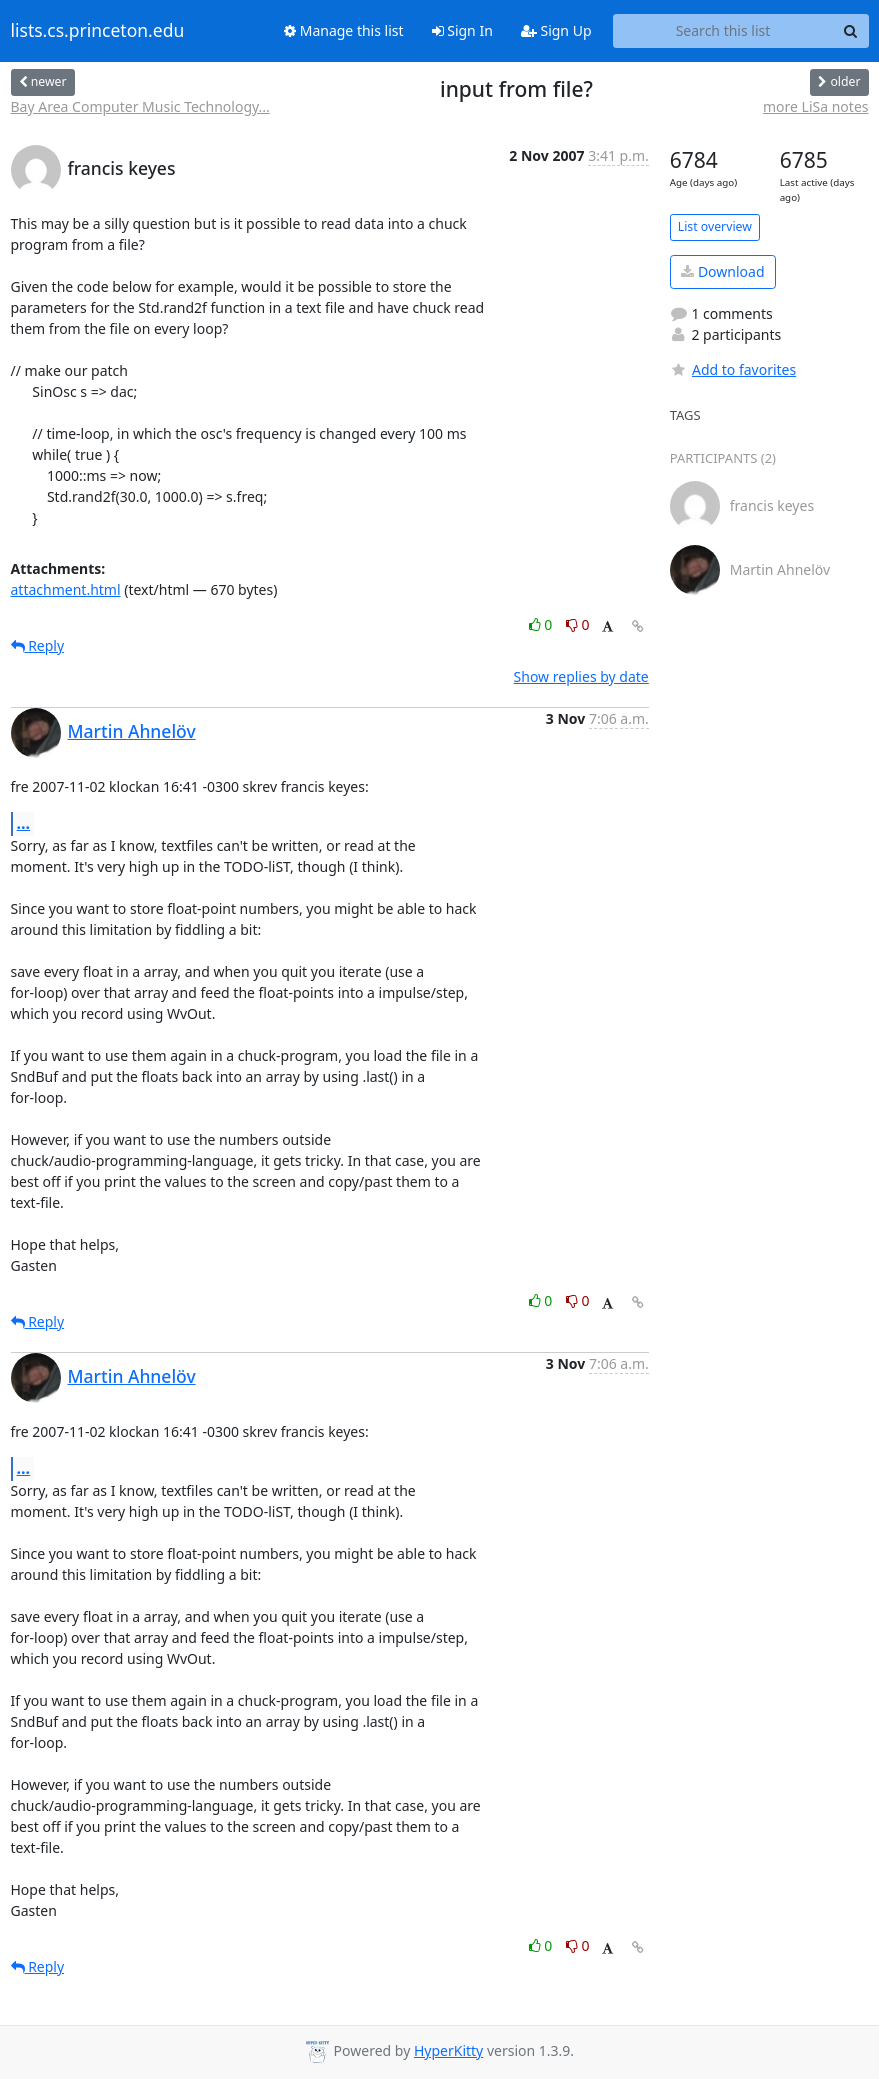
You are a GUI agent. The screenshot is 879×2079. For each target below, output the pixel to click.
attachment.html (66, 589)
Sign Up (556, 30)
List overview (715, 226)
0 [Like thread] (542, 624)
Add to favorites (733, 369)
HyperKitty (448, 2050)
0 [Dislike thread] (578, 624)
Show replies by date (581, 676)
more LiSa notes (816, 106)
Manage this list (344, 30)
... (24, 823)
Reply (38, 645)
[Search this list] (723, 31)
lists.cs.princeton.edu (98, 31)
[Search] (851, 31)
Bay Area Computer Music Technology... (140, 106)
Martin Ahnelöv (132, 731)
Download (722, 271)
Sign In (462, 30)
